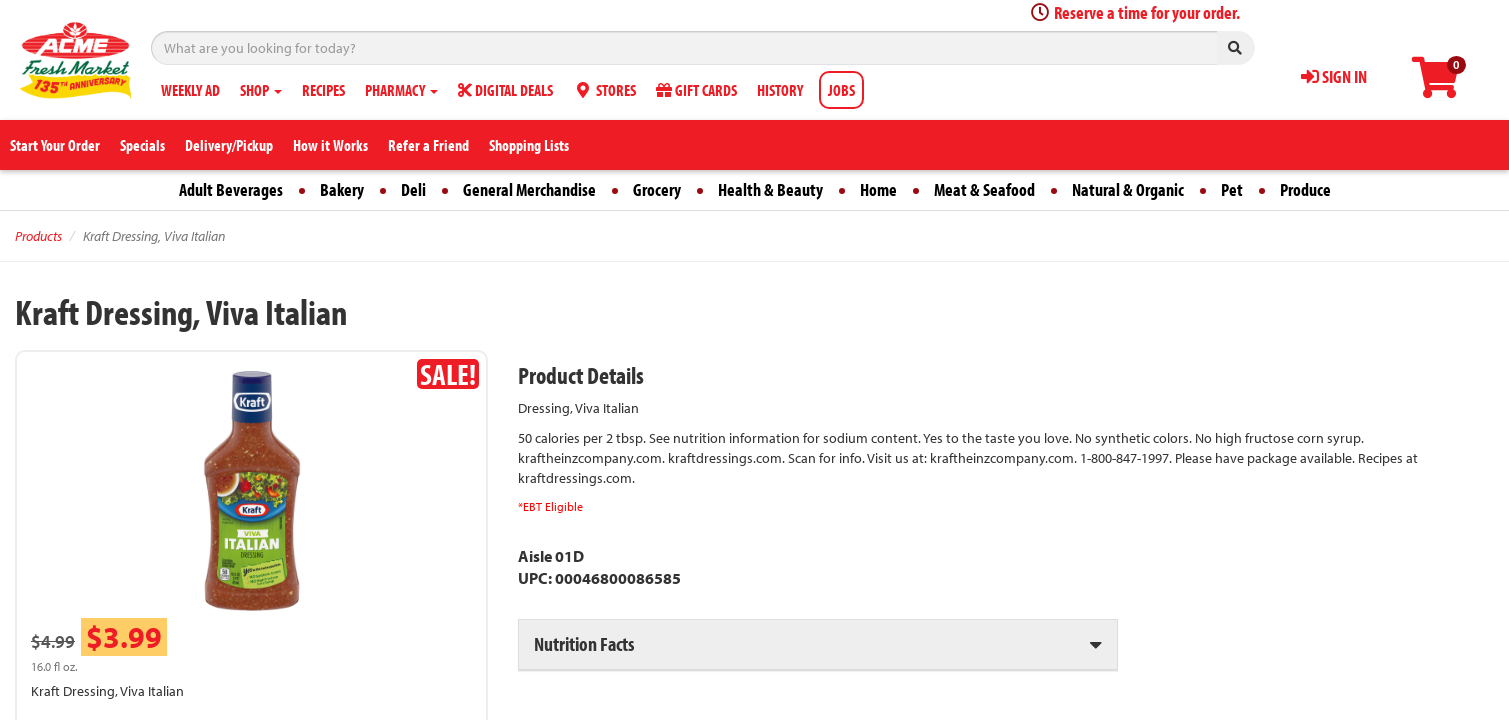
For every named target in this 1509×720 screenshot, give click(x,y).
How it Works (330, 145)
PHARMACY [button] (401, 90)
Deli (413, 189)
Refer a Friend (428, 145)
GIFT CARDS (696, 90)
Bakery (342, 189)
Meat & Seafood (984, 189)
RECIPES (323, 90)
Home (878, 189)
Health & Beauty (770, 189)
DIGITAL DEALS (505, 90)
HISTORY (780, 90)
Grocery (657, 189)
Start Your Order (55, 145)
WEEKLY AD (190, 90)
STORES (604, 90)
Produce (1305, 189)
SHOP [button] (261, 90)
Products (38, 236)
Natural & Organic (1128, 189)
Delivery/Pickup (229, 145)
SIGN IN (1334, 76)
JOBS (841, 90)
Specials (142, 145)
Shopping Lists (529, 145)
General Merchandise (529, 189)
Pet (1232, 189)
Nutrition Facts (584, 643)
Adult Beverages (231, 189)
